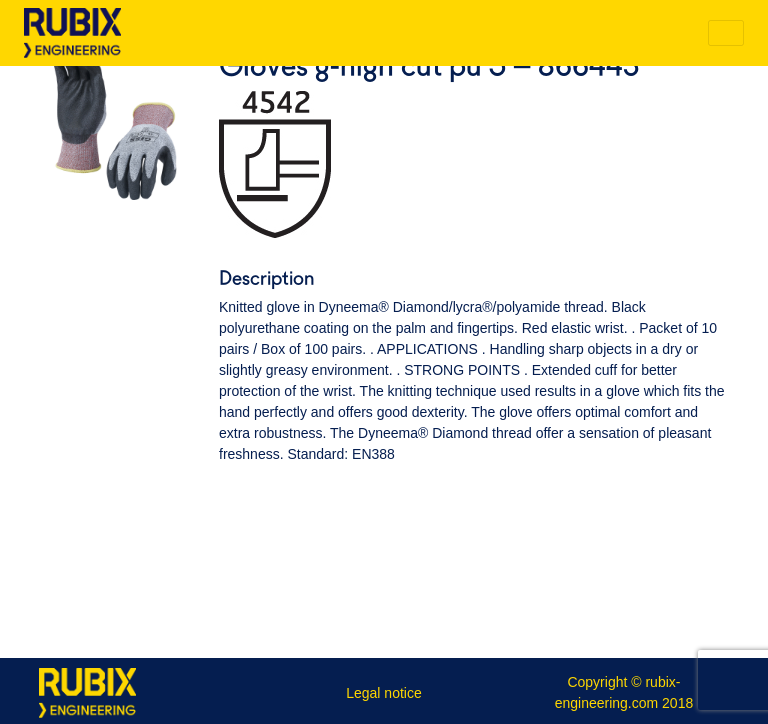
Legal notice (384, 693)
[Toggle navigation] (726, 33)
